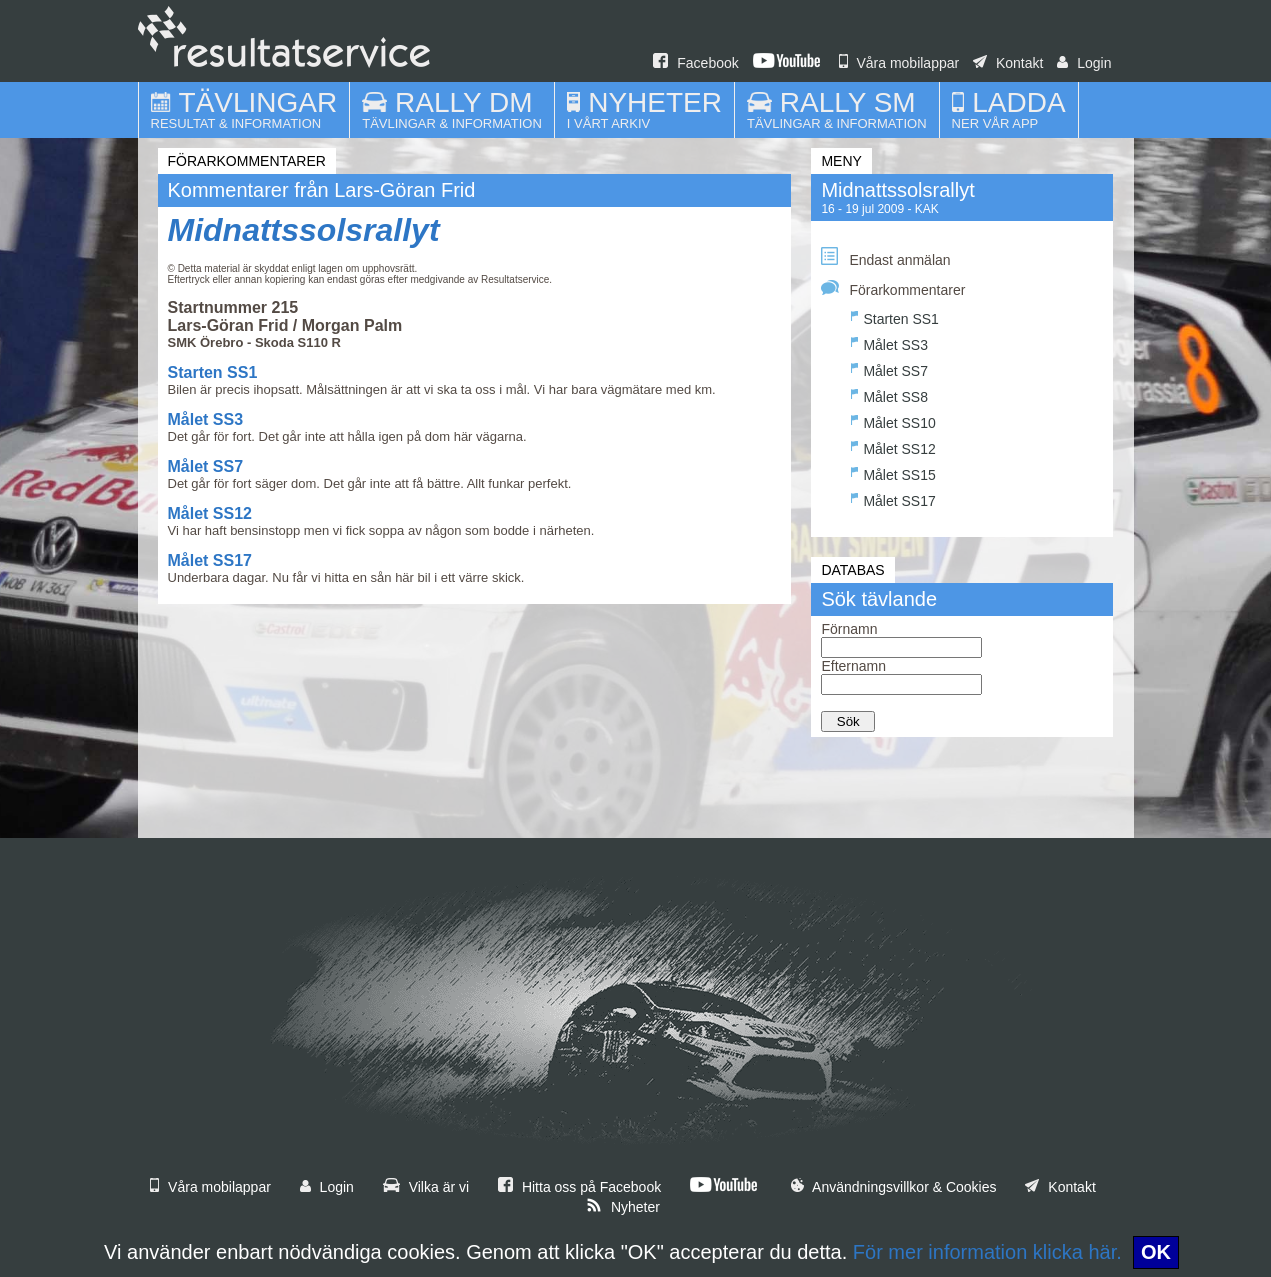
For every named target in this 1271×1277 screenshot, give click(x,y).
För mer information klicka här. (987, 1252)
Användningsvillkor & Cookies (894, 1187)
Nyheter (623, 1207)
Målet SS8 (889, 394)
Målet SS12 (210, 513)
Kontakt (1008, 63)
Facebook (695, 63)
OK (1156, 1252)
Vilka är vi (426, 1187)
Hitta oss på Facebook (579, 1187)
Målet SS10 (893, 420)
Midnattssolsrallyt (304, 230)
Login (1084, 63)
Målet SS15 (893, 472)
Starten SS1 (213, 372)
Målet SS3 (206, 419)
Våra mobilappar (899, 63)
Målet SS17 (210, 560)
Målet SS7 (206, 466)
